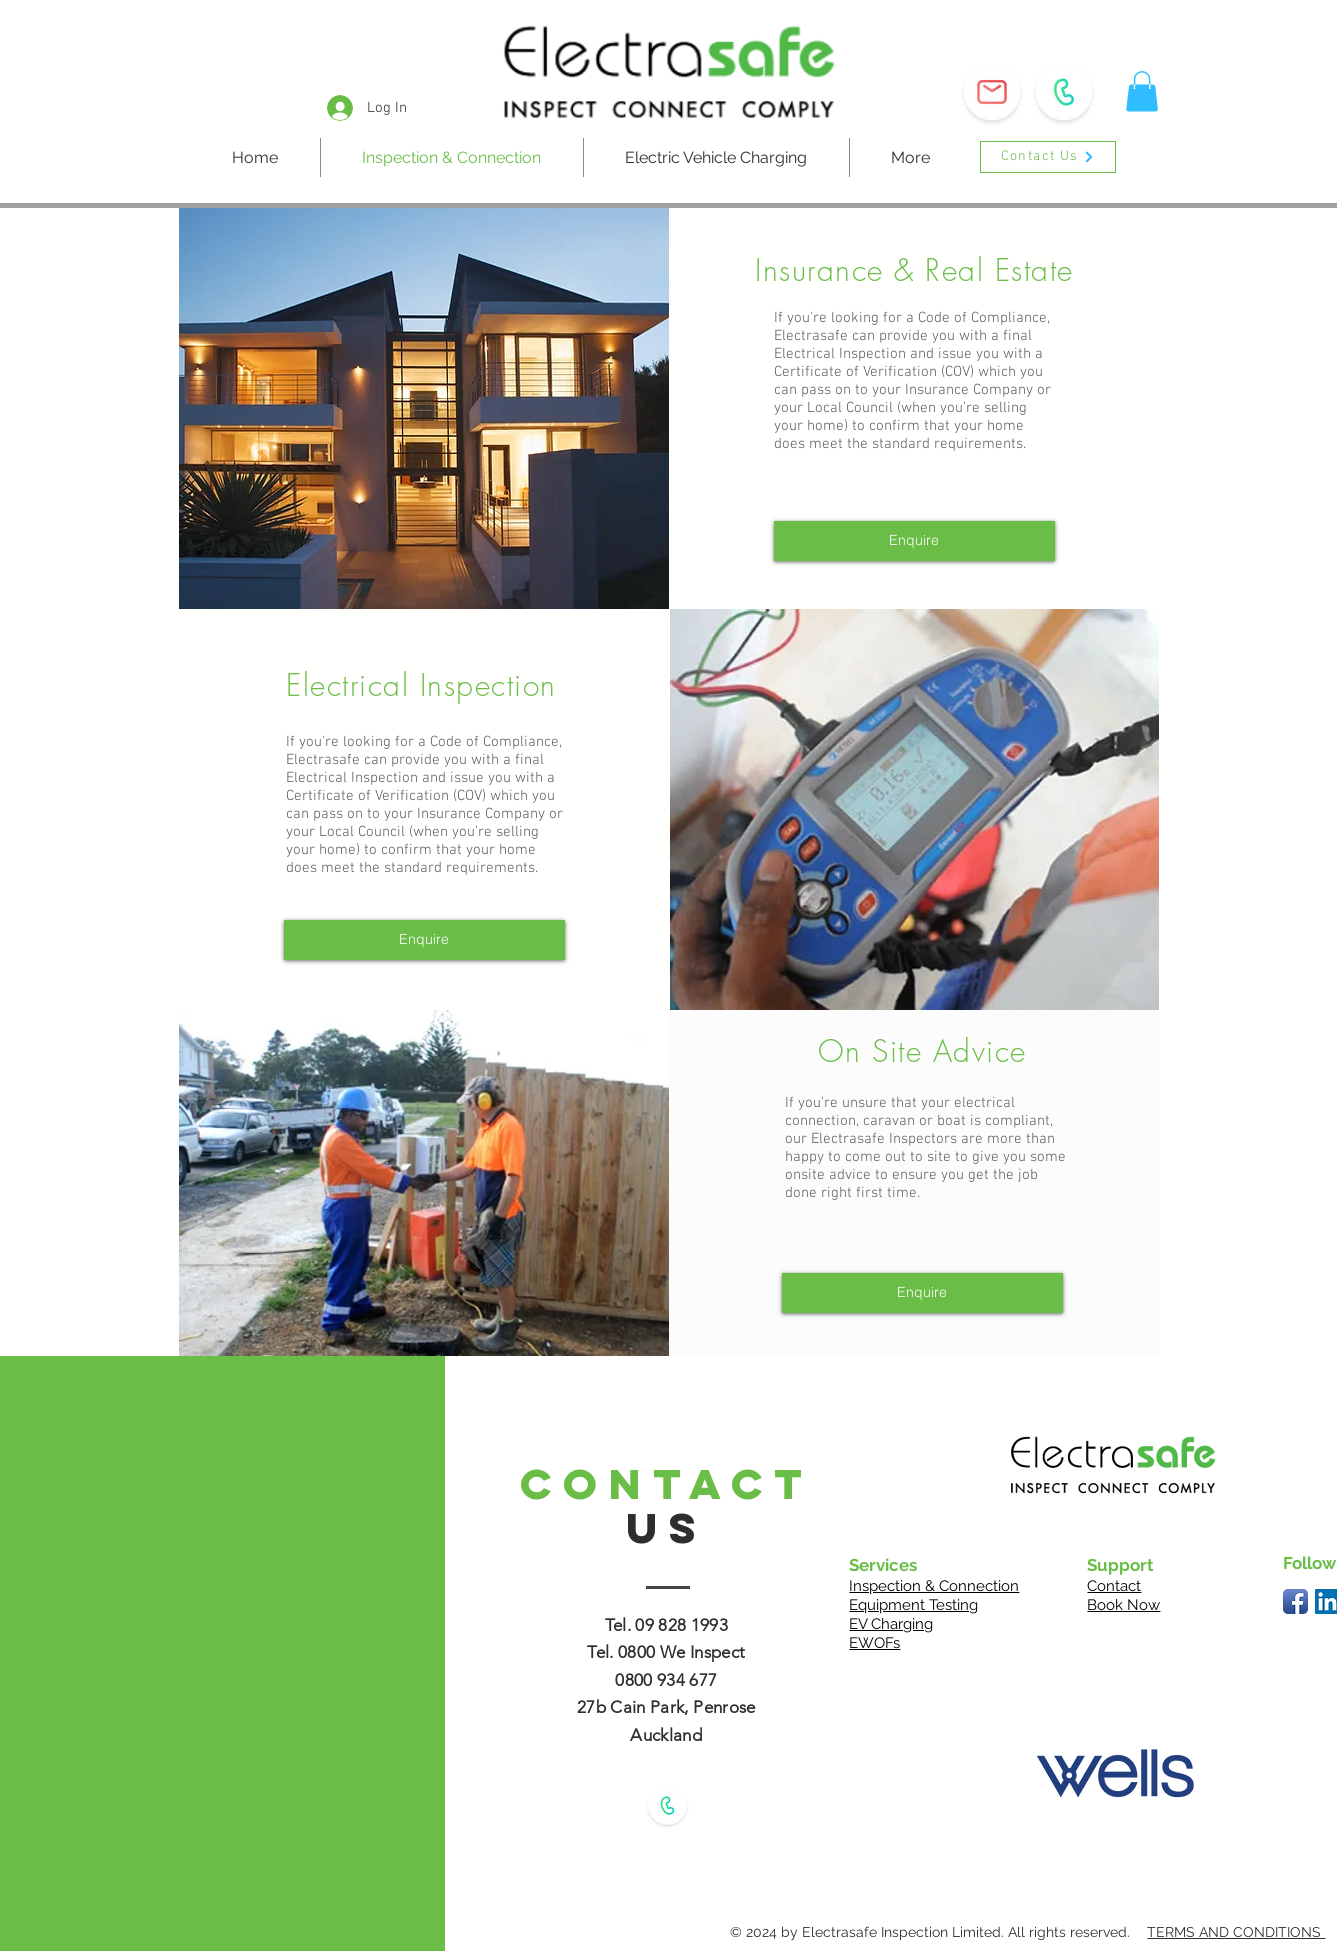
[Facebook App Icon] (1295, 1601)
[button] (992, 92)
